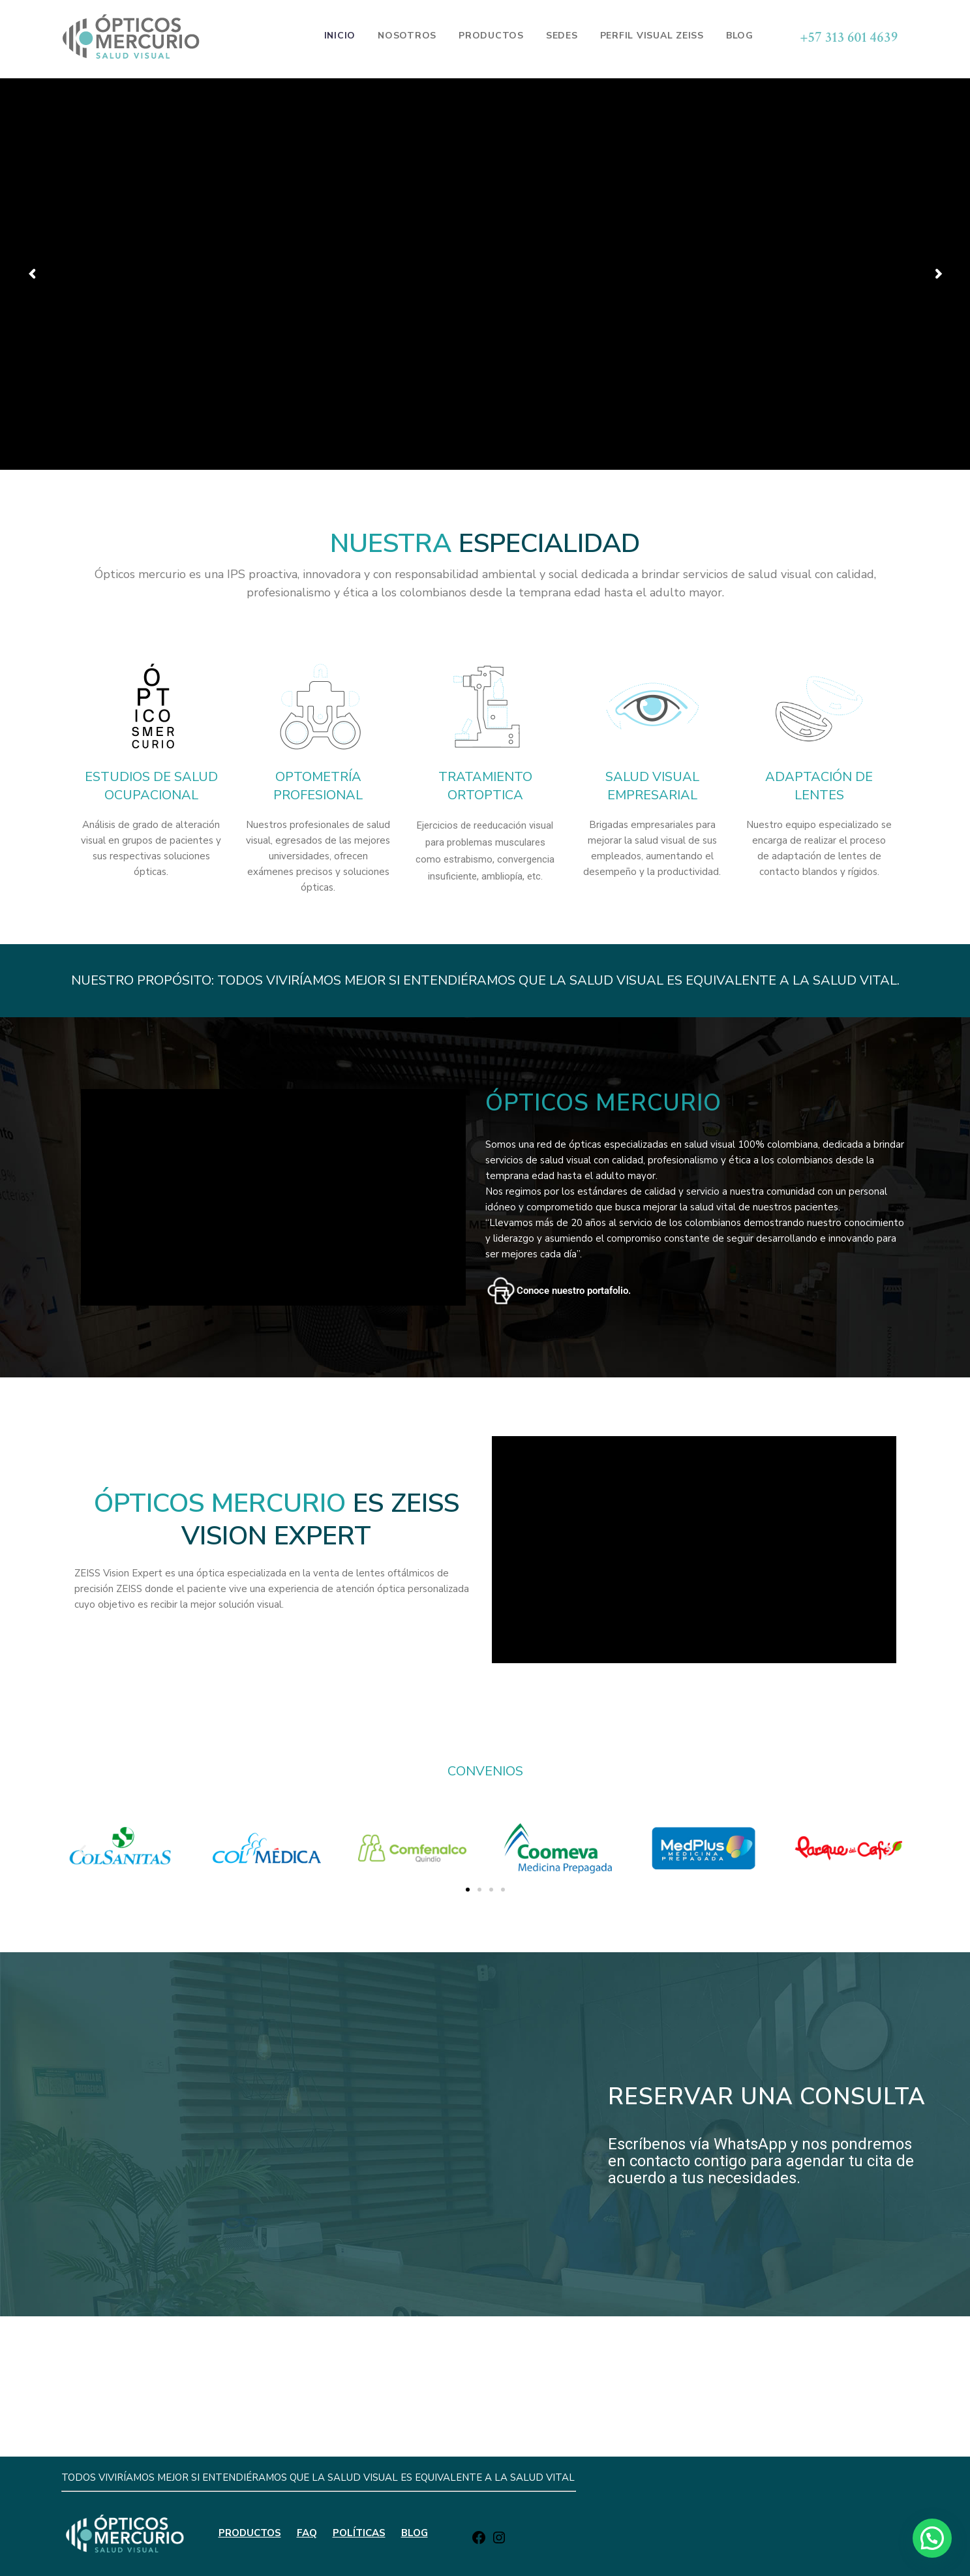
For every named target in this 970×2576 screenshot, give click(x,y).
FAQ (307, 2379)
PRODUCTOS (250, 2379)
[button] (82, 1851)
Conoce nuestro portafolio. (574, 1290)
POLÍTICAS (359, 2379)
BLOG (414, 2379)
